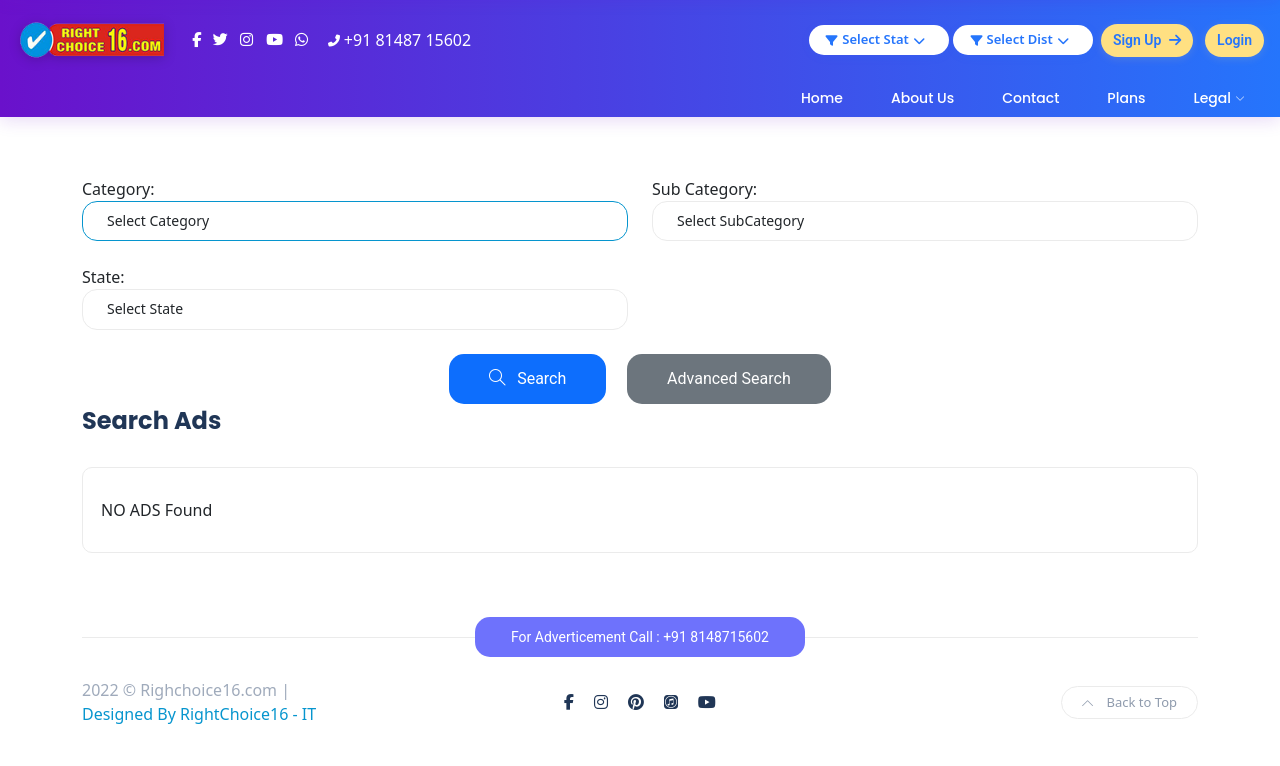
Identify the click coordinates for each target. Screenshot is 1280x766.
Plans (1126, 98)
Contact (1030, 98)
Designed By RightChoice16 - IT (199, 714)
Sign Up (1147, 40)
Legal (1212, 98)
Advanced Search (729, 378)
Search (527, 378)
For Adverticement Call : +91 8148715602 (640, 637)
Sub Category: (704, 189)
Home (822, 98)
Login (1234, 40)
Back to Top (1129, 702)
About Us (922, 98)
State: (103, 277)
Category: (118, 189)
